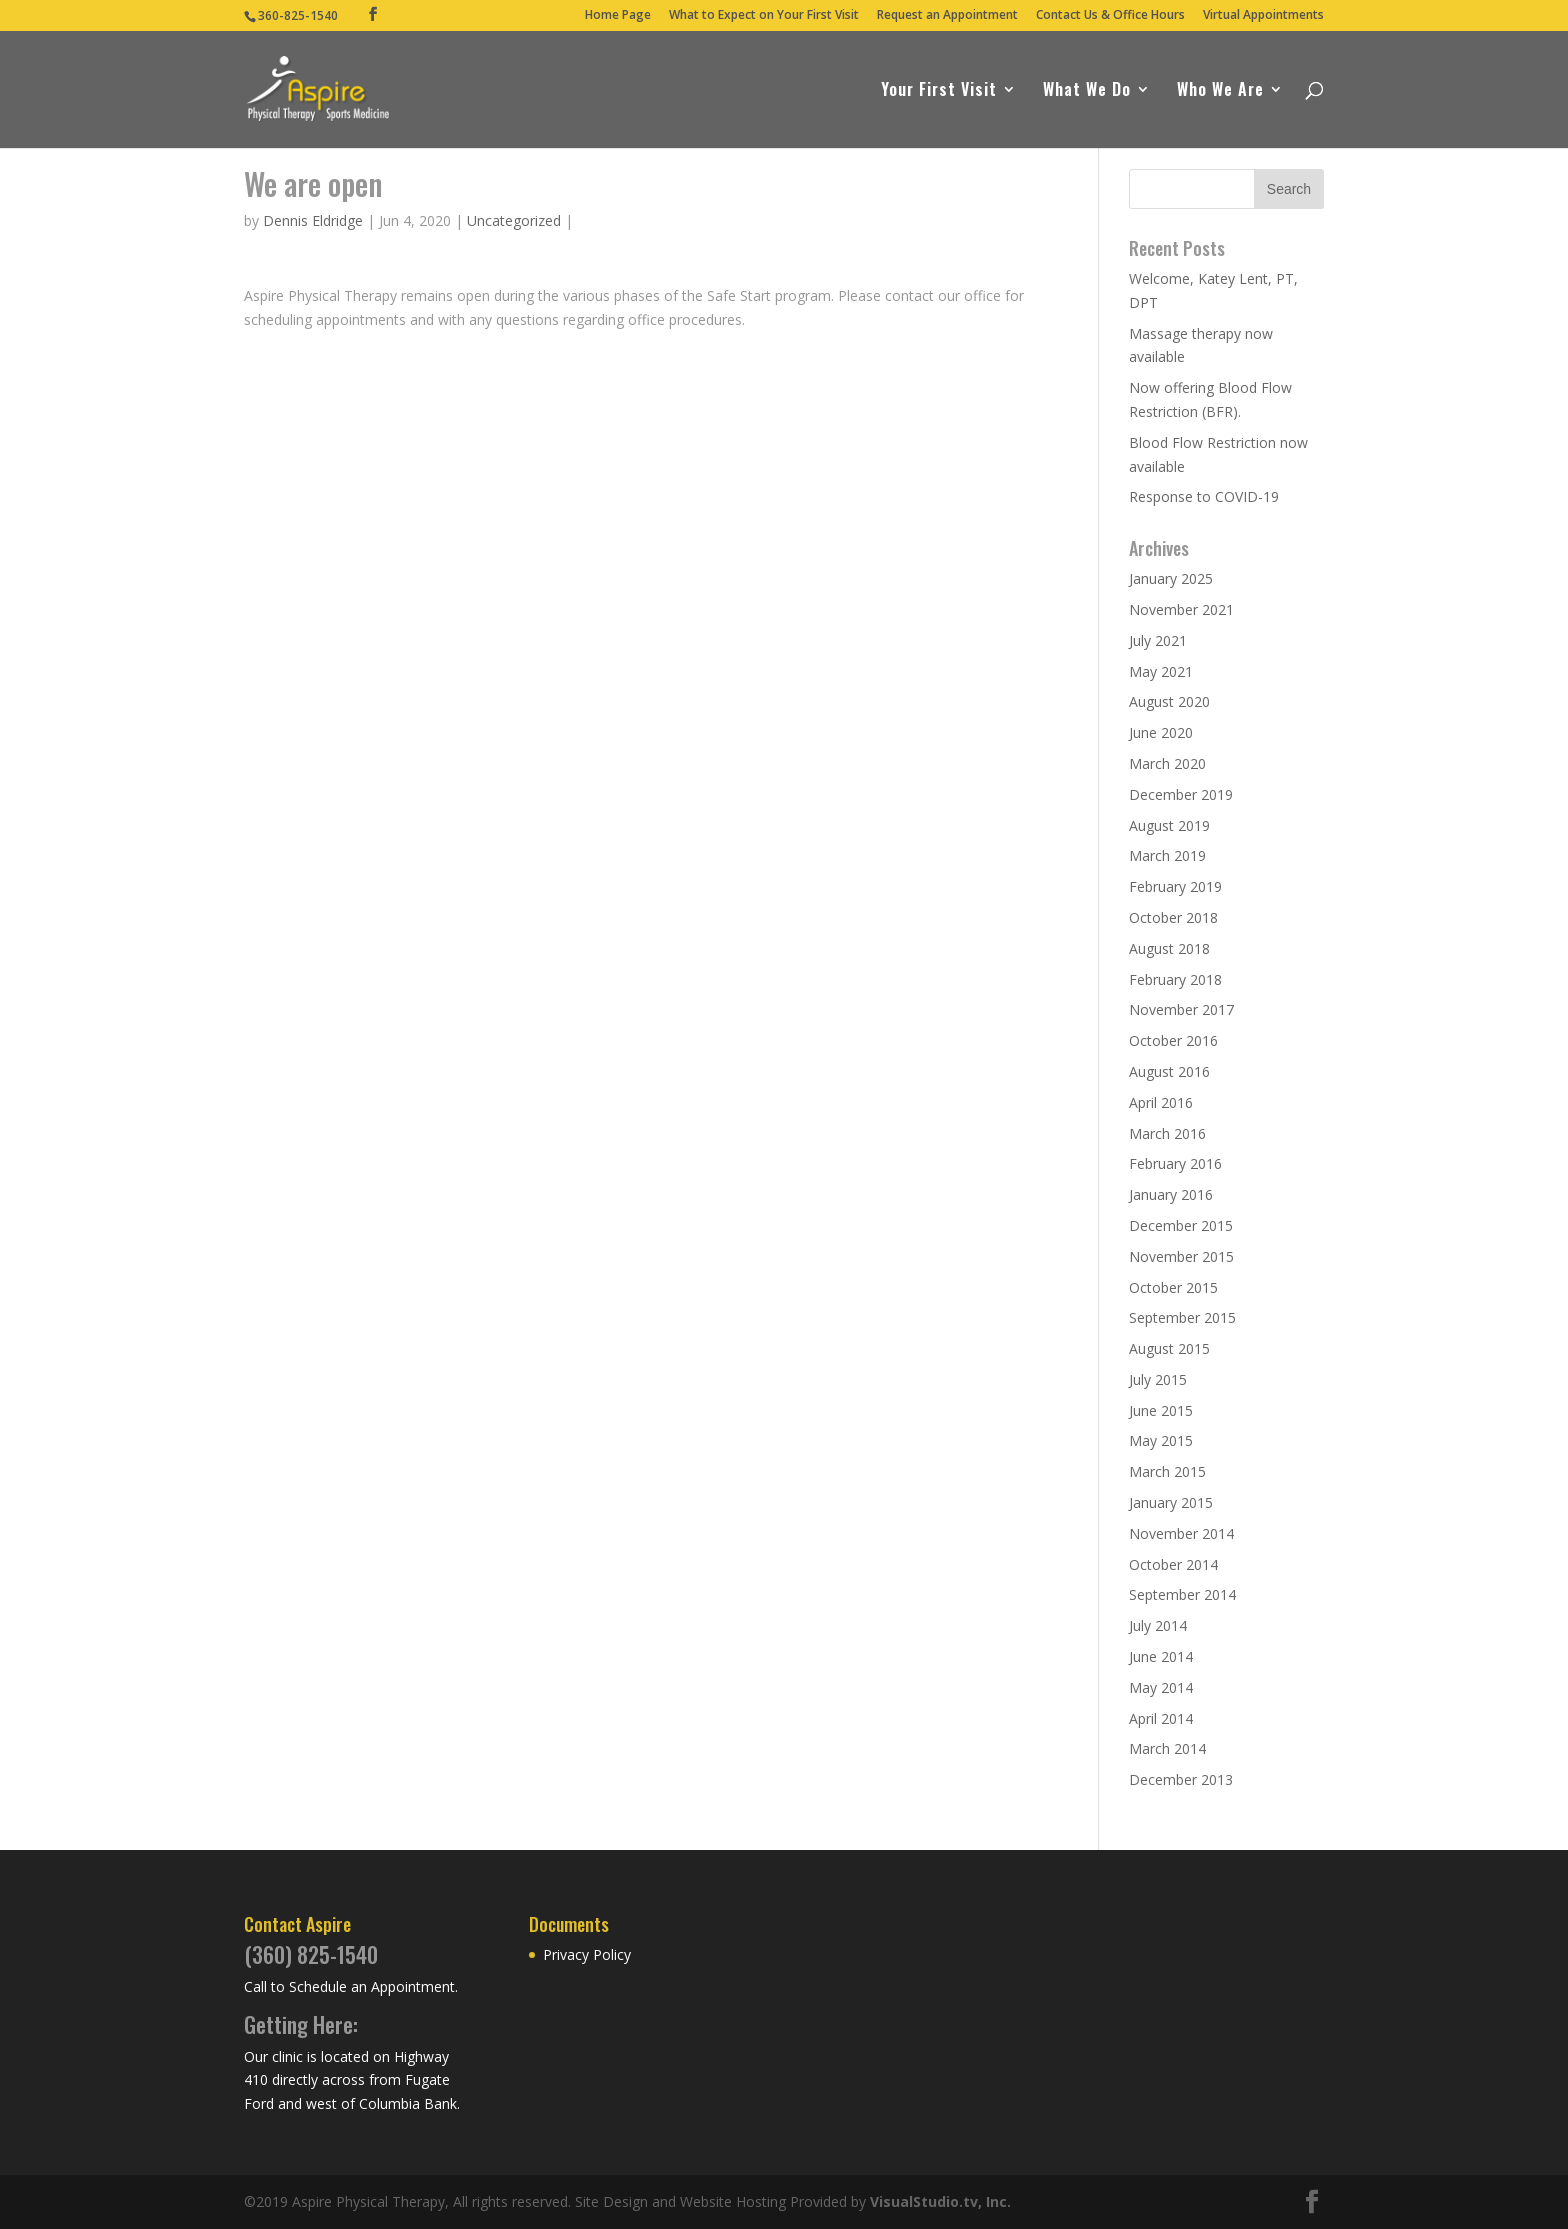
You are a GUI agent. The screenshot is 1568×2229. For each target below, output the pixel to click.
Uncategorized (514, 220)
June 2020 (1161, 732)
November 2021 (1181, 609)
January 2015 (1171, 1502)
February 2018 (1175, 979)
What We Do (1087, 91)
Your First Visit (939, 91)
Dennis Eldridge (313, 220)
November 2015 (1181, 1256)
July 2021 (1158, 640)
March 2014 (1167, 1748)
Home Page (618, 16)
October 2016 (1173, 1040)
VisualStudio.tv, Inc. (940, 2201)
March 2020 (1167, 763)
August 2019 (1169, 825)
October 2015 (1173, 1287)
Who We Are (1220, 91)
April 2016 (1161, 1102)
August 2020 (1169, 701)
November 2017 (1181, 1009)
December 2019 (1181, 794)
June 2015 (1161, 1410)
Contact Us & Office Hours (1110, 16)
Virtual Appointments (1263, 16)
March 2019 (1167, 855)
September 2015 (1182, 1317)
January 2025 (1171, 578)
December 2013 (1181, 1779)
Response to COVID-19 (1204, 496)
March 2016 (1167, 1133)
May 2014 (1161, 1687)
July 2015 (1158, 1379)
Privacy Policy (587, 1954)
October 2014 (1173, 1564)
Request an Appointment (947, 16)
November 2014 (1181, 1533)
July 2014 (1158, 1625)
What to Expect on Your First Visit (764, 16)
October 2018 (1173, 917)
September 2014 (1182, 1594)
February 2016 (1175, 1163)
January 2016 (1171, 1194)
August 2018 (1169, 948)
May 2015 (1161, 1440)
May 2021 (1161, 671)
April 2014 (1161, 1718)
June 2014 (1161, 1656)
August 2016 (1169, 1071)
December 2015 (1181, 1225)
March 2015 (1167, 1471)
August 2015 (1169, 1348)
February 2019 (1175, 886)
